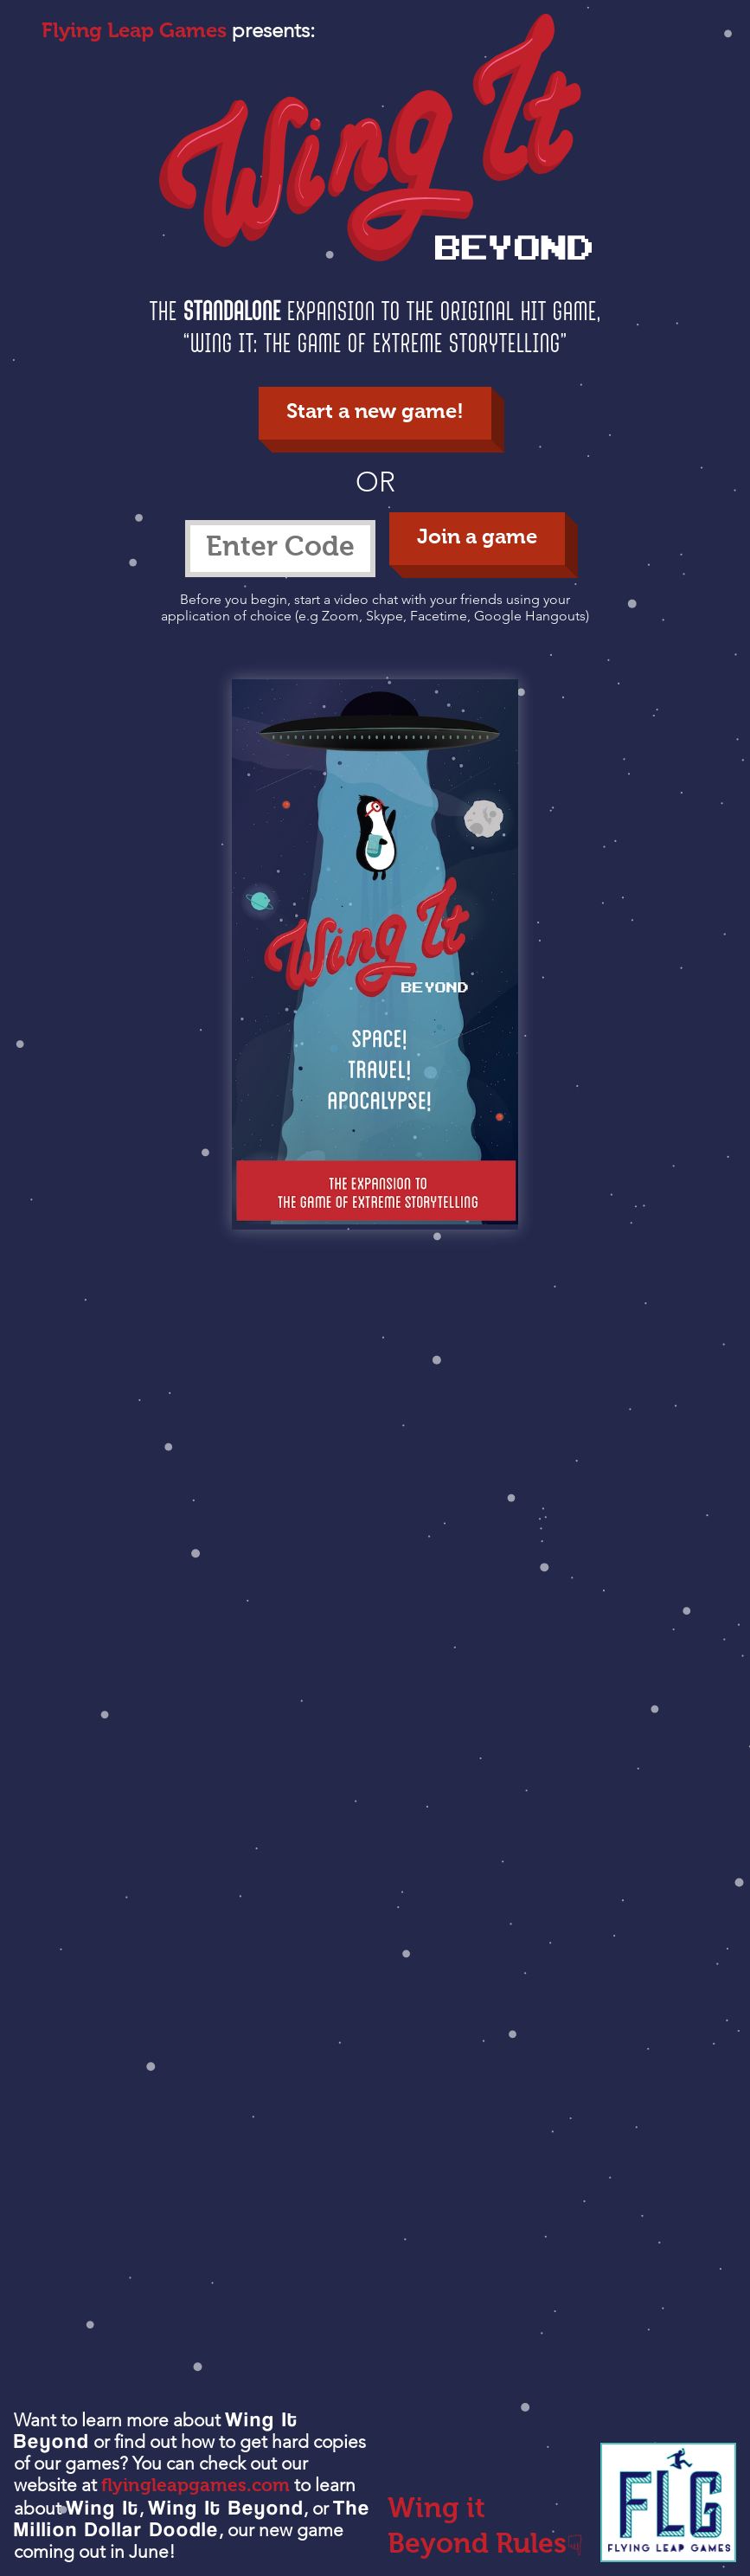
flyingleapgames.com (195, 2486)
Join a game (477, 538)
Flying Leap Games (134, 32)
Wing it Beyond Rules (485, 2529)
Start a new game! (375, 412)
